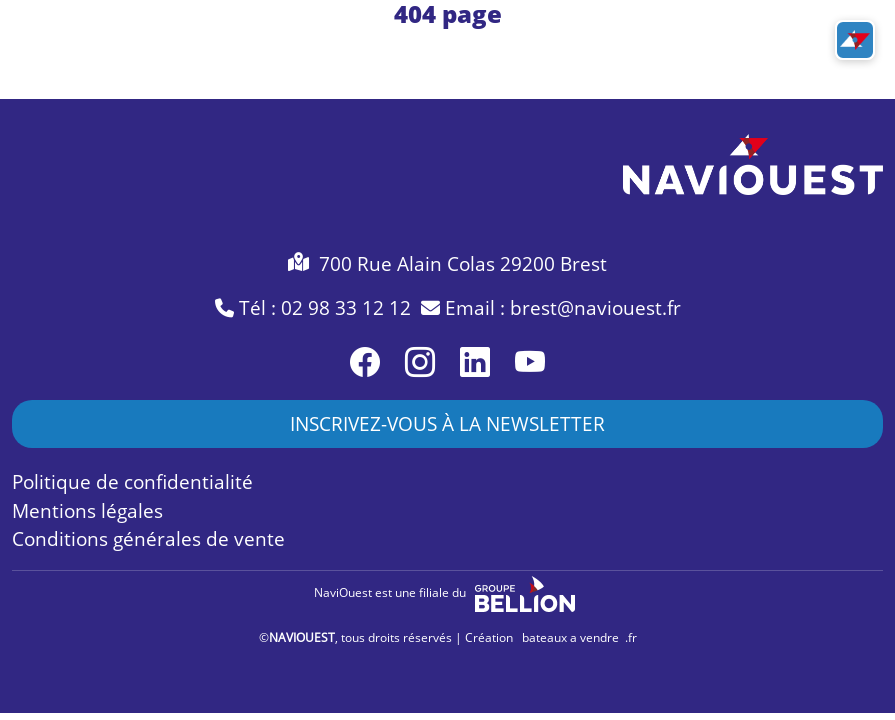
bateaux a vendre (570, 637)
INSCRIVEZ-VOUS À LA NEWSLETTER (447, 424)
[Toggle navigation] (855, 40)
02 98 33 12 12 (346, 308)
